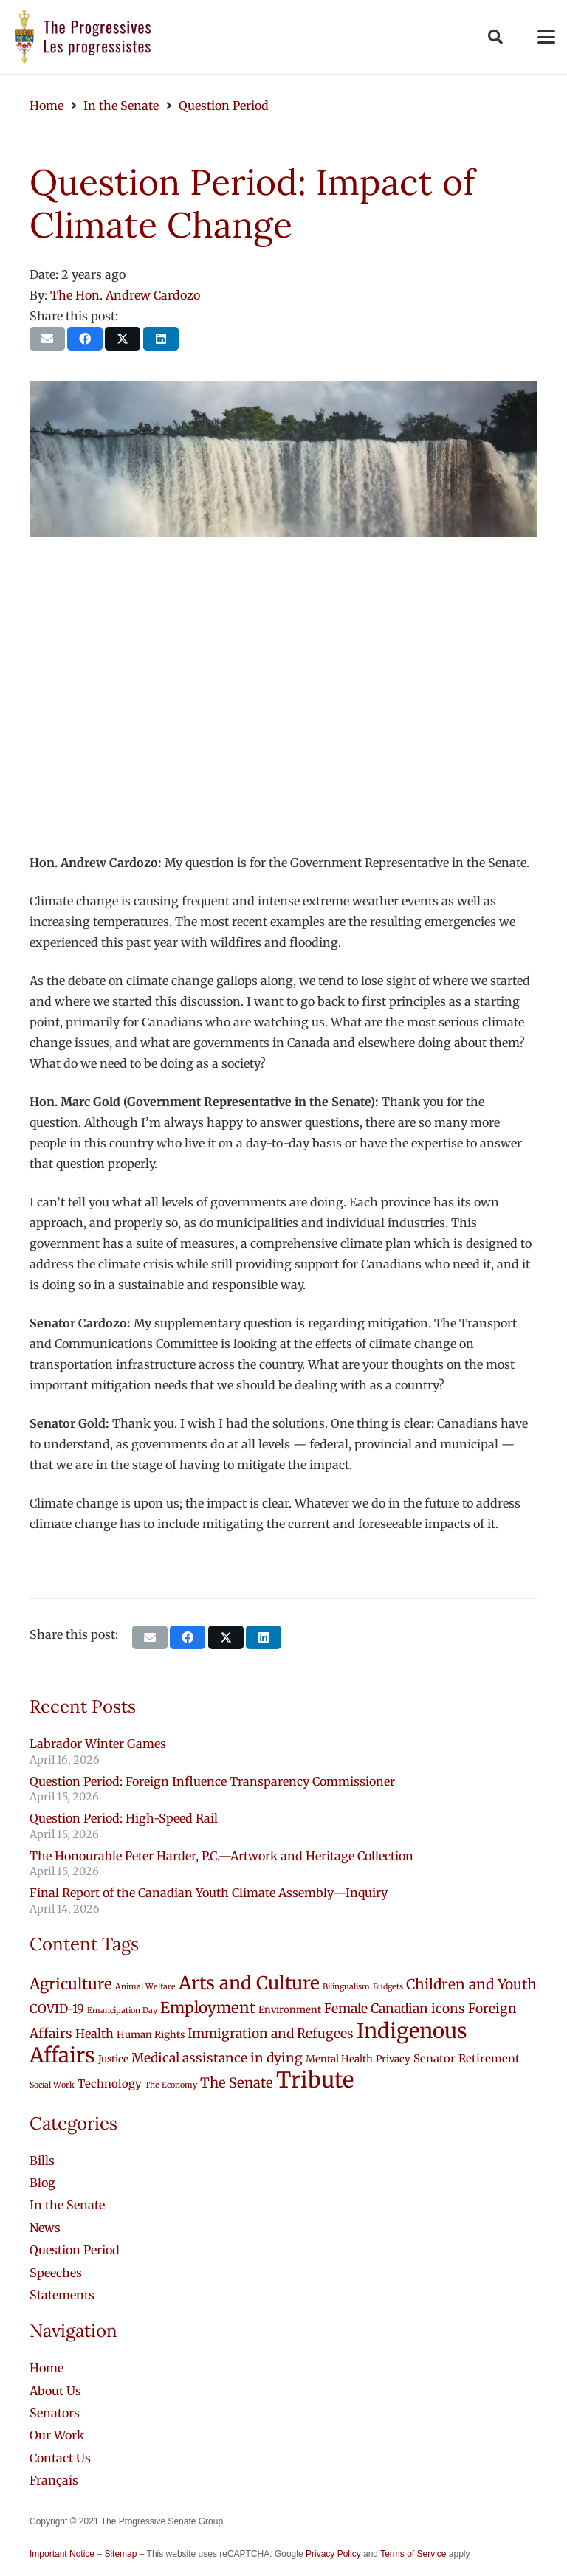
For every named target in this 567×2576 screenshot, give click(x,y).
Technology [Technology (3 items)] (110, 2083)
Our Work (57, 2435)
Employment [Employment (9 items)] (207, 2007)
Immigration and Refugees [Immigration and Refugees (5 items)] (271, 2034)
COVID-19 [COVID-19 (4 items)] (57, 2008)
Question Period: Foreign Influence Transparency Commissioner (212, 1781)
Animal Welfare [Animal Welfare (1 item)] (145, 1987)
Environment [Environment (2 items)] (289, 2009)
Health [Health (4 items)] (94, 2033)
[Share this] (85, 339)
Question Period (75, 2249)
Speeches (56, 2272)
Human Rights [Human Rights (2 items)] (151, 2034)
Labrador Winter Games (98, 1743)
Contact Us (60, 2458)
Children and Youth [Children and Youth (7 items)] (471, 1984)
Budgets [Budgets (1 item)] (388, 1987)
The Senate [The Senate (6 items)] (236, 2082)
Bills (42, 2160)
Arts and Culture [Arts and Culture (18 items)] (249, 1983)
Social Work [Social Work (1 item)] (52, 2085)
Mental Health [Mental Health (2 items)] (339, 2059)
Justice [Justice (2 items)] (113, 2059)
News (45, 2227)
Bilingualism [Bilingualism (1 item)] (346, 1987)
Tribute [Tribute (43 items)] (315, 2079)
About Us (55, 2390)
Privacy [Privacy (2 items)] (393, 2059)
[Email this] (47, 339)
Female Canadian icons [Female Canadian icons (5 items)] (394, 2008)
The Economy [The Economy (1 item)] (171, 2085)
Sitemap (120, 2554)
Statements (62, 2294)
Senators (55, 2413)
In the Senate (67, 2204)
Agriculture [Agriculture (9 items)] (71, 1984)
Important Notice (62, 2554)
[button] (495, 36)
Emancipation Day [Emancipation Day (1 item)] (122, 2010)
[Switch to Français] (54, 2480)
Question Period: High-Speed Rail (124, 1818)
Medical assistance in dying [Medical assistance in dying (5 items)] (217, 2058)
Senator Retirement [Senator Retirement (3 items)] (466, 2058)
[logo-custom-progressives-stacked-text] (83, 36)
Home (46, 2368)
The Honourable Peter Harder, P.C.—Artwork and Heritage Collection (221, 1855)
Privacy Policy (333, 2554)
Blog (42, 2182)
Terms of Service (413, 2554)
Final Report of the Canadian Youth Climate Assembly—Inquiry (209, 1892)
